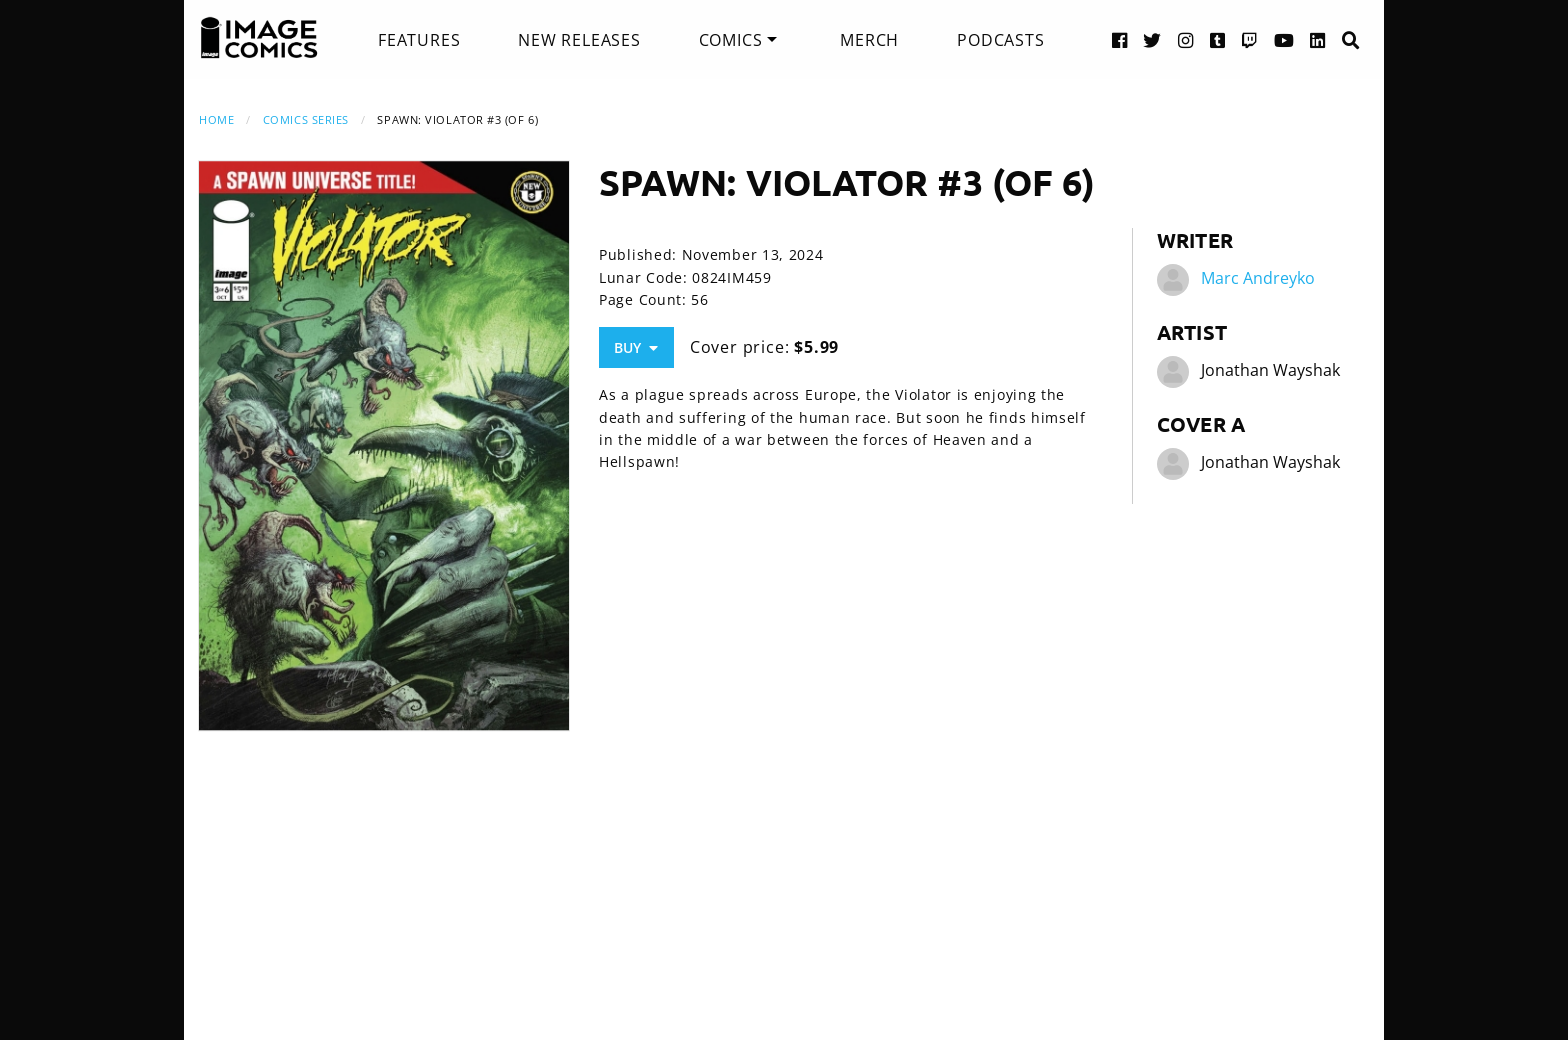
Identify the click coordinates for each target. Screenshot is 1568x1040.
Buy (636, 347)
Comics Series (306, 119)
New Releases (579, 40)
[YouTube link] (1284, 39)
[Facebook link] (1120, 39)
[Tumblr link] (1218, 39)
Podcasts (1000, 40)
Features (419, 40)
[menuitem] (419, 40)
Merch (869, 40)
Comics (731, 40)
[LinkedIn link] (1318, 39)
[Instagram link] (1186, 39)
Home (216, 119)
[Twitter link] (1152, 39)
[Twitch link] (1250, 39)
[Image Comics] (259, 38)
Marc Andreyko (1258, 278)
